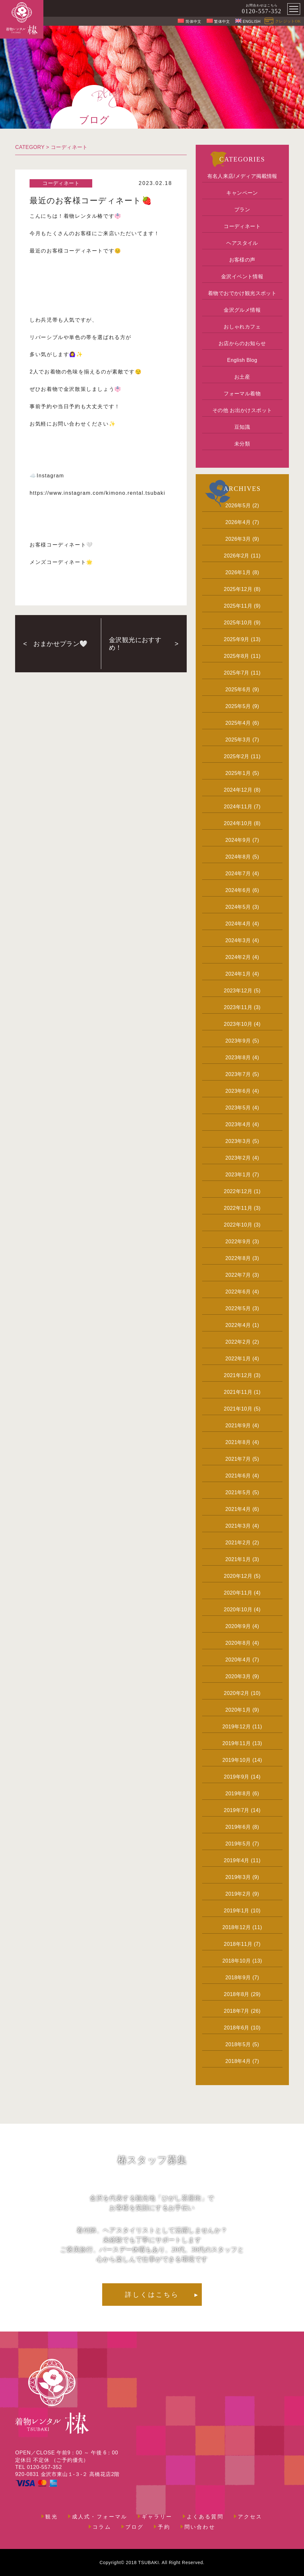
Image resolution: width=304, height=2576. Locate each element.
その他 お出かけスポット (242, 410)
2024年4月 (238, 923)
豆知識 (242, 427)
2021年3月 (238, 1526)
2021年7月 (238, 1459)
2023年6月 (238, 1091)
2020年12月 (238, 1576)
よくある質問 (205, 2516)
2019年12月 (236, 1726)
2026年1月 (238, 572)
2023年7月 (238, 1074)
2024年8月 (238, 857)
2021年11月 (238, 1392)
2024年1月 (238, 974)
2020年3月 (238, 1676)
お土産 (242, 377)
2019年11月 (236, 1743)
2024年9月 (238, 840)
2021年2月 (238, 1542)
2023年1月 (238, 1174)
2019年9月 (236, 1777)
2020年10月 (238, 1609)
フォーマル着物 (242, 393)
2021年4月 (238, 1509)
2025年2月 (236, 756)
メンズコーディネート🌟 (61, 562)
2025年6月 (238, 689)
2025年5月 (238, 706)
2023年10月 (238, 1024)
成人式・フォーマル (100, 2516)
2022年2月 (238, 1342)
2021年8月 (238, 1442)
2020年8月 (238, 1643)
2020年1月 (238, 1710)
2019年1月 (236, 1910)
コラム (102, 2527)
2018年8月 (236, 1994)
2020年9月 (238, 1626)
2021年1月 (238, 1559)
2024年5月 (238, 907)
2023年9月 (238, 1041)
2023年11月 (238, 1007)
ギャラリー (157, 2516)
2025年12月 (238, 589)
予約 (164, 2527)
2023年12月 (238, 990)
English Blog (242, 360)
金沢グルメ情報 (242, 310)
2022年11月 (238, 1208)
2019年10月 (236, 1760)
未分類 (242, 443)
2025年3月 (238, 739)
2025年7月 (236, 673)
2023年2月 (238, 1158)
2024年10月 (238, 823)
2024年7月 (238, 873)
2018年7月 (236, 2011)
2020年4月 (238, 1659)
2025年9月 (236, 639)
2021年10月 (238, 1409)
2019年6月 (238, 1827)
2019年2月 (238, 1894)
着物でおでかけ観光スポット (242, 293)
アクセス (250, 2516)
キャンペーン (242, 193)
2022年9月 (238, 1241)
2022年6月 (238, 1291)
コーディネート (69, 147)
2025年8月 (236, 656)
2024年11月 (238, 806)
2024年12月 (238, 790)
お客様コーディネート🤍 (61, 544)
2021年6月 (238, 1475)
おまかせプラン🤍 (60, 643)
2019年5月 (238, 1843)
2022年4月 (238, 1325)
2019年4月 (236, 1860)
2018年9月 (238, 1977)
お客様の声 (242, 259)
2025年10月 (238, 622)
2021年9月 (238, 1425)
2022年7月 (238, 1275)
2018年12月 (236, 1927)
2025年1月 (238, 773)
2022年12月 (238, 1191)
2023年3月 (238, 1141)
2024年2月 (238, 957)
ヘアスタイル (242, 243)
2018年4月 (238, 2061)
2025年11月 (238, 606)
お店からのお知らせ (242, 343)
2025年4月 (238, 723)
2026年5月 (238, 505)
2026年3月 (238, 539)
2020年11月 (238, 1593)
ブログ (134, 2527)
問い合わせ (199, 2527)
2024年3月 (238, 940)
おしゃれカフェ (242, 326)
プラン (242, 209)
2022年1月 (238, 1358)
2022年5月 (238, 1308)
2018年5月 (238, 2044)
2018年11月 (238, 1944)
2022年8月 (238, 1258)
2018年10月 (236, 1961)
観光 (51, 2516)
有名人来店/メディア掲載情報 (242, 176)
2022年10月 (238, 1225)
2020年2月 (236, 1693)
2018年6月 (236, 2027)
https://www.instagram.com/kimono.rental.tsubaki (97, 493)
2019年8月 (238, 1793)
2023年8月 (238, 1057)
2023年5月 (238, 1107)
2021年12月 (238, 1375)
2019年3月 (238, 1877)
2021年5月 (238, 1492)
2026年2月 (236, 555)
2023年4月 (238, 1124)
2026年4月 (238, 522)
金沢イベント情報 (242, 276)
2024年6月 (238, 890)
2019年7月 (236, 1810)
